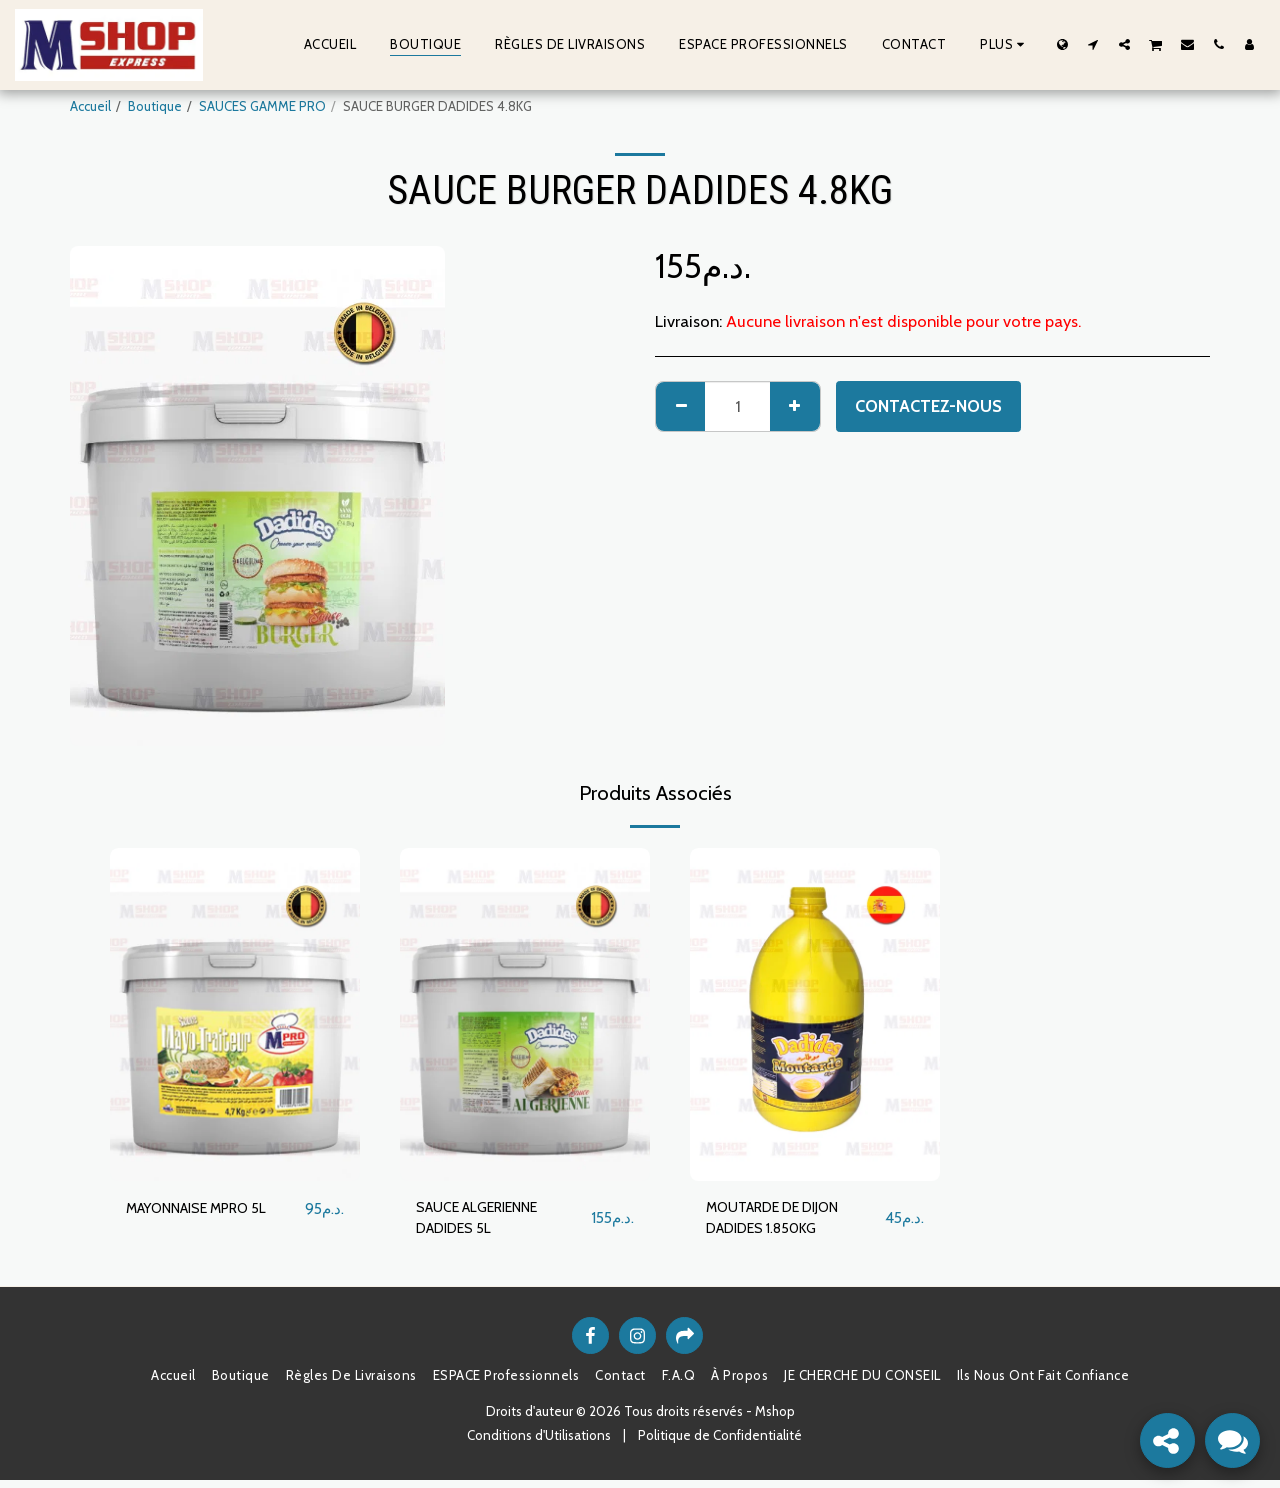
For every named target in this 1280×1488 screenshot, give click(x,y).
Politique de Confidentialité (720, 1443)
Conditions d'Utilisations (539, 1443)
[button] (1093, 44)
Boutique (155, 106)
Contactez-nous (928, 406)
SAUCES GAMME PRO (262, 106)
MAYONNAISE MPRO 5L (210, 1209)
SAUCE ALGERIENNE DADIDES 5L (490, 1221)
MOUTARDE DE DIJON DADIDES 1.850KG (786, 1221)
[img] (235, 1014)
